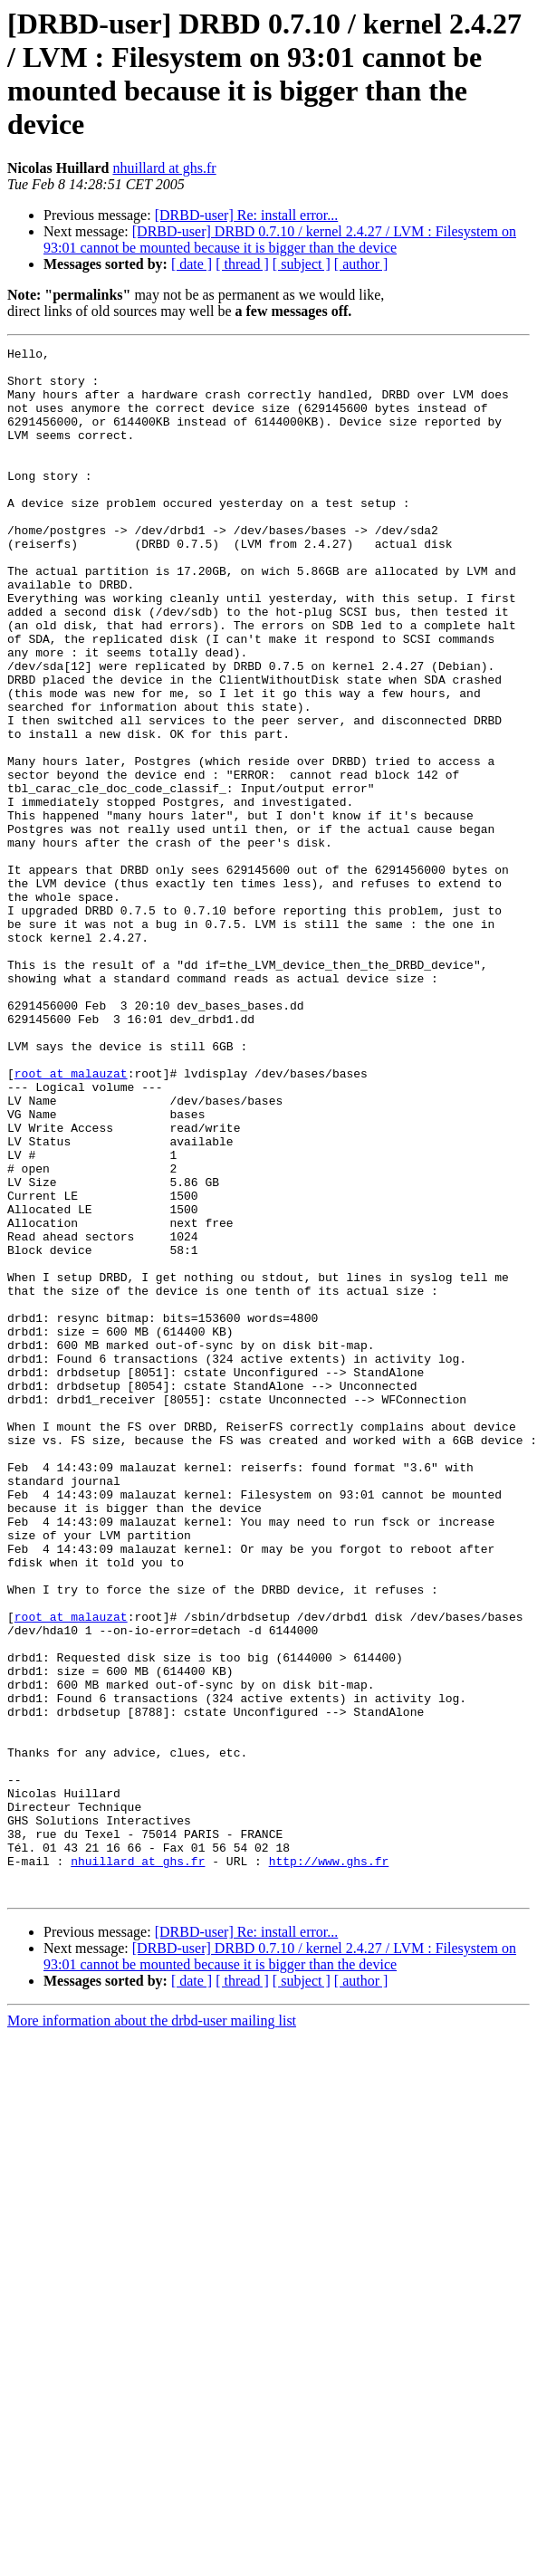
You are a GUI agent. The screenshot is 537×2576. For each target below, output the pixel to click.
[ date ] (191, 264)
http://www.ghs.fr (329, 2165)
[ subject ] (302, 264)
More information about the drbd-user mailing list (151, 2330)
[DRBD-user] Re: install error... (247, 215)
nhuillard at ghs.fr (164, 168)
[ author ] (361, 264)
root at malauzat (71, 1219)
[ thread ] (242, 264)
